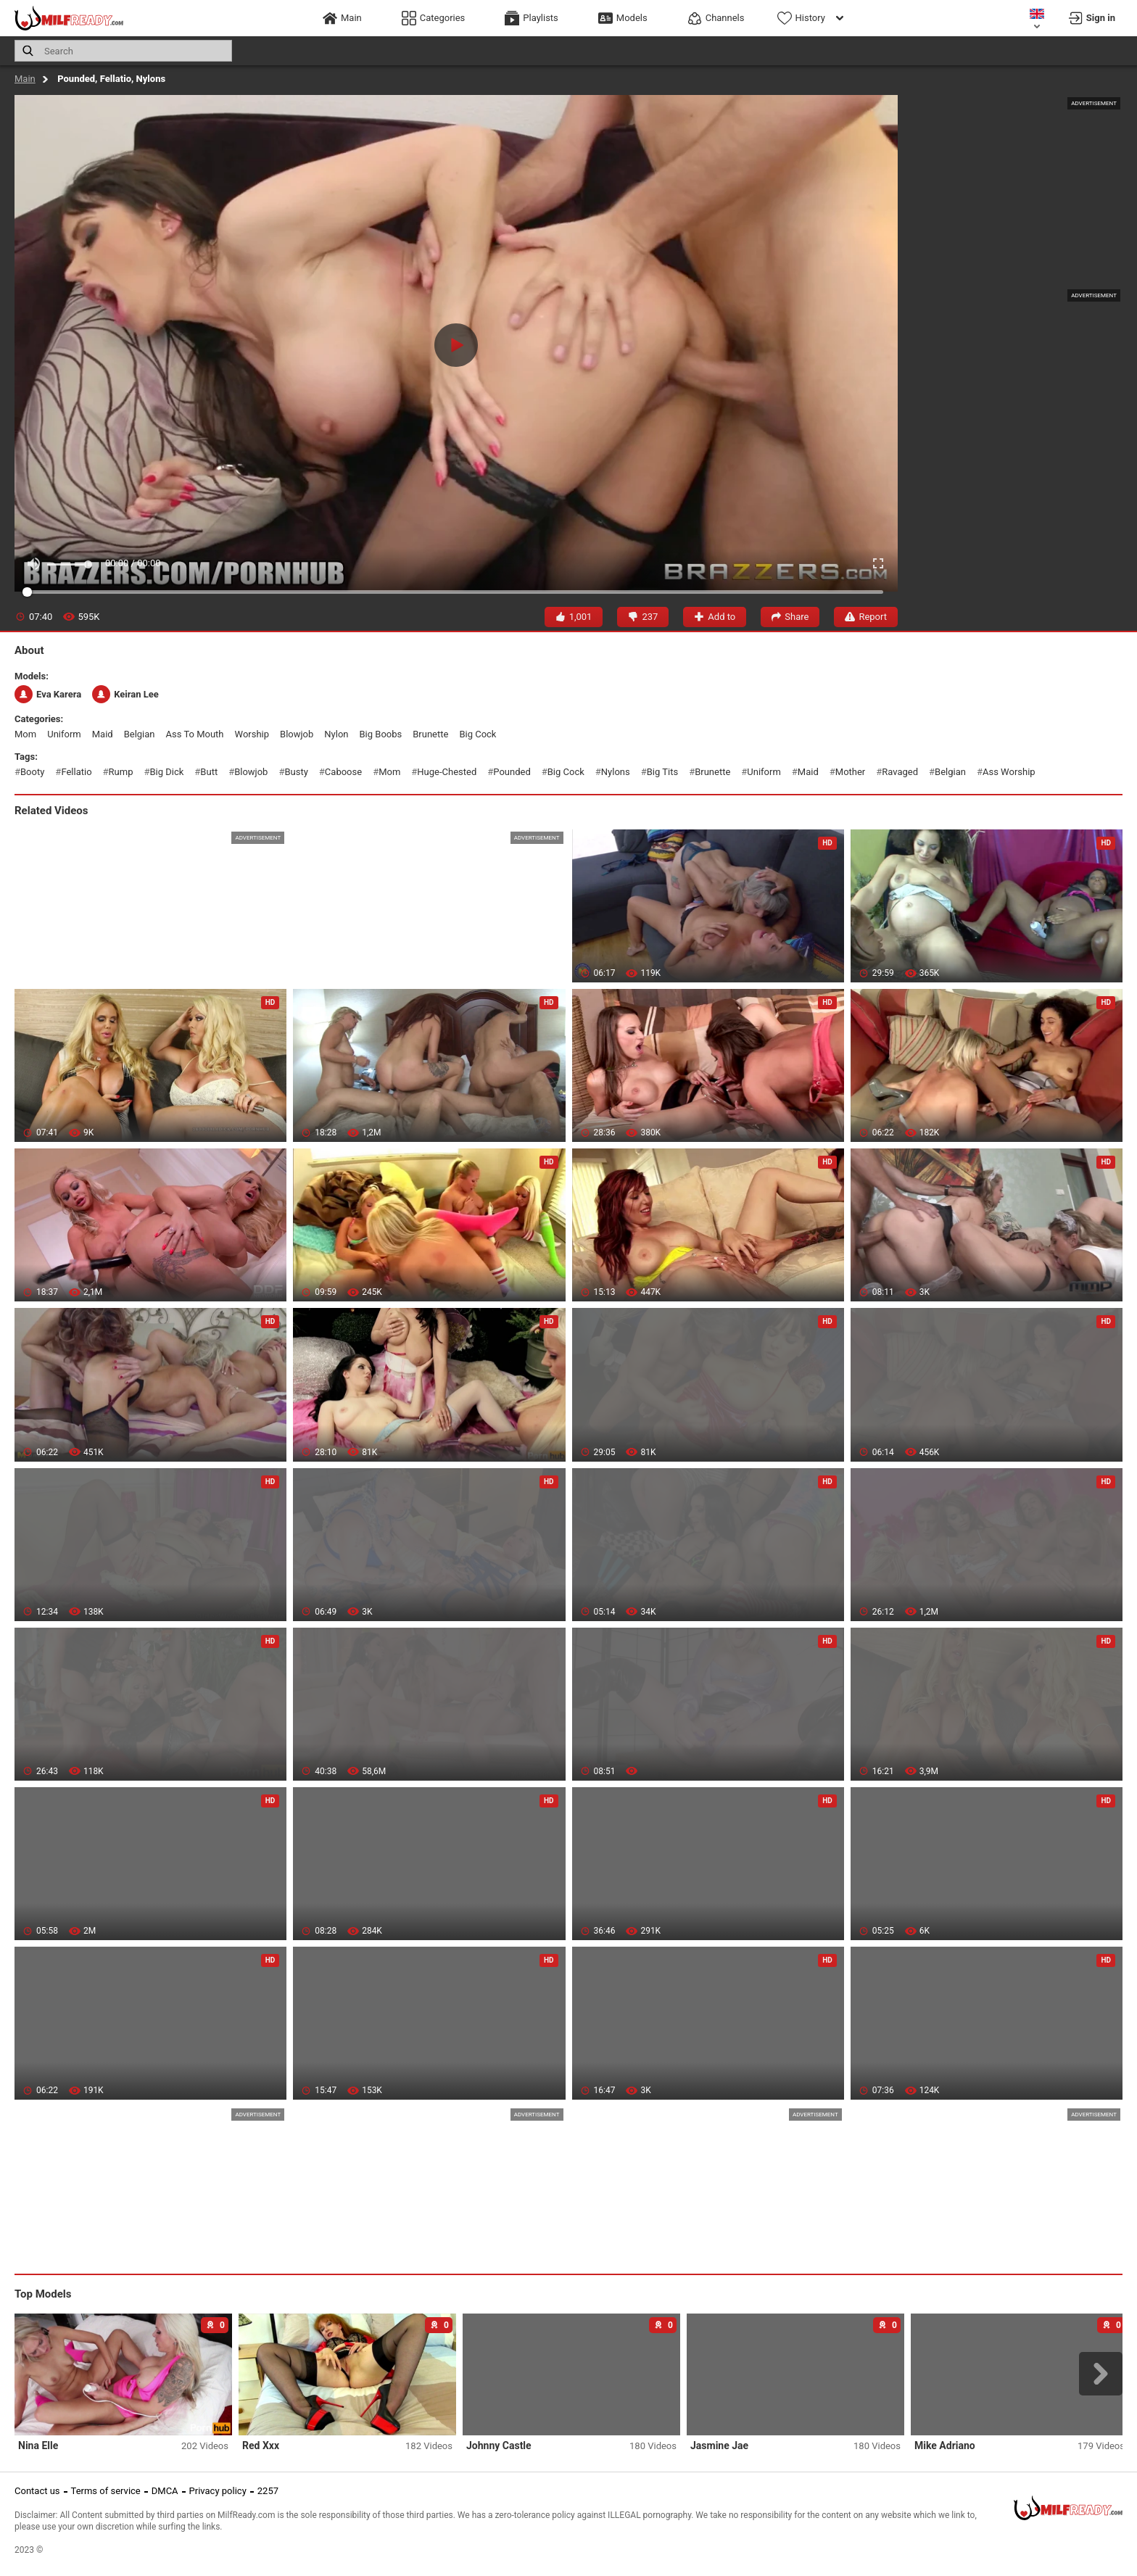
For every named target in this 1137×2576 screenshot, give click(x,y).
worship (252, 734)
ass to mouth (195, 734)
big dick (166, 771)
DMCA (165, 2490)
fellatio (76, 771)
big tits (662, 771)
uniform (64, 734)
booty (32, 771)
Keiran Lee (125, 694)
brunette (430, 734)
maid (102, 734)
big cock (477, 734)
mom (25, 734)
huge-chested (446, 771)
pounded (511, 771)
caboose (343, 771)
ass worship (1009, 771)
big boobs (381, 734)
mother (850, 771)
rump (121, 771)
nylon (336, 734)
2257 (267, 2490)
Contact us (37, 2490)
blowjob (296, 734)
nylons (615, 771)
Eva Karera (48, 694)
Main (25, 78)
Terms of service (106, 2490)
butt (209, 771)
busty (295, 771)
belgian (139, 734)
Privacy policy (218, 2490)
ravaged (900, 771)
